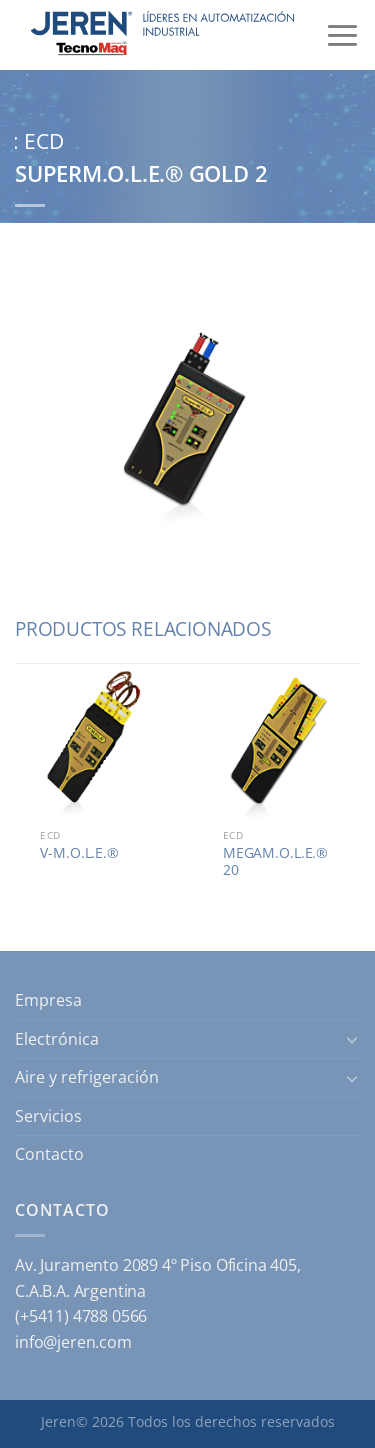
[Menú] (342, 35)
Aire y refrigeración (87, 1077)
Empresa (48, 1000)
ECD (44, 141)
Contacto (49, 1154)
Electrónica (57, 1039)
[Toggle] (352, 1039)
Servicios (48, 1116)
